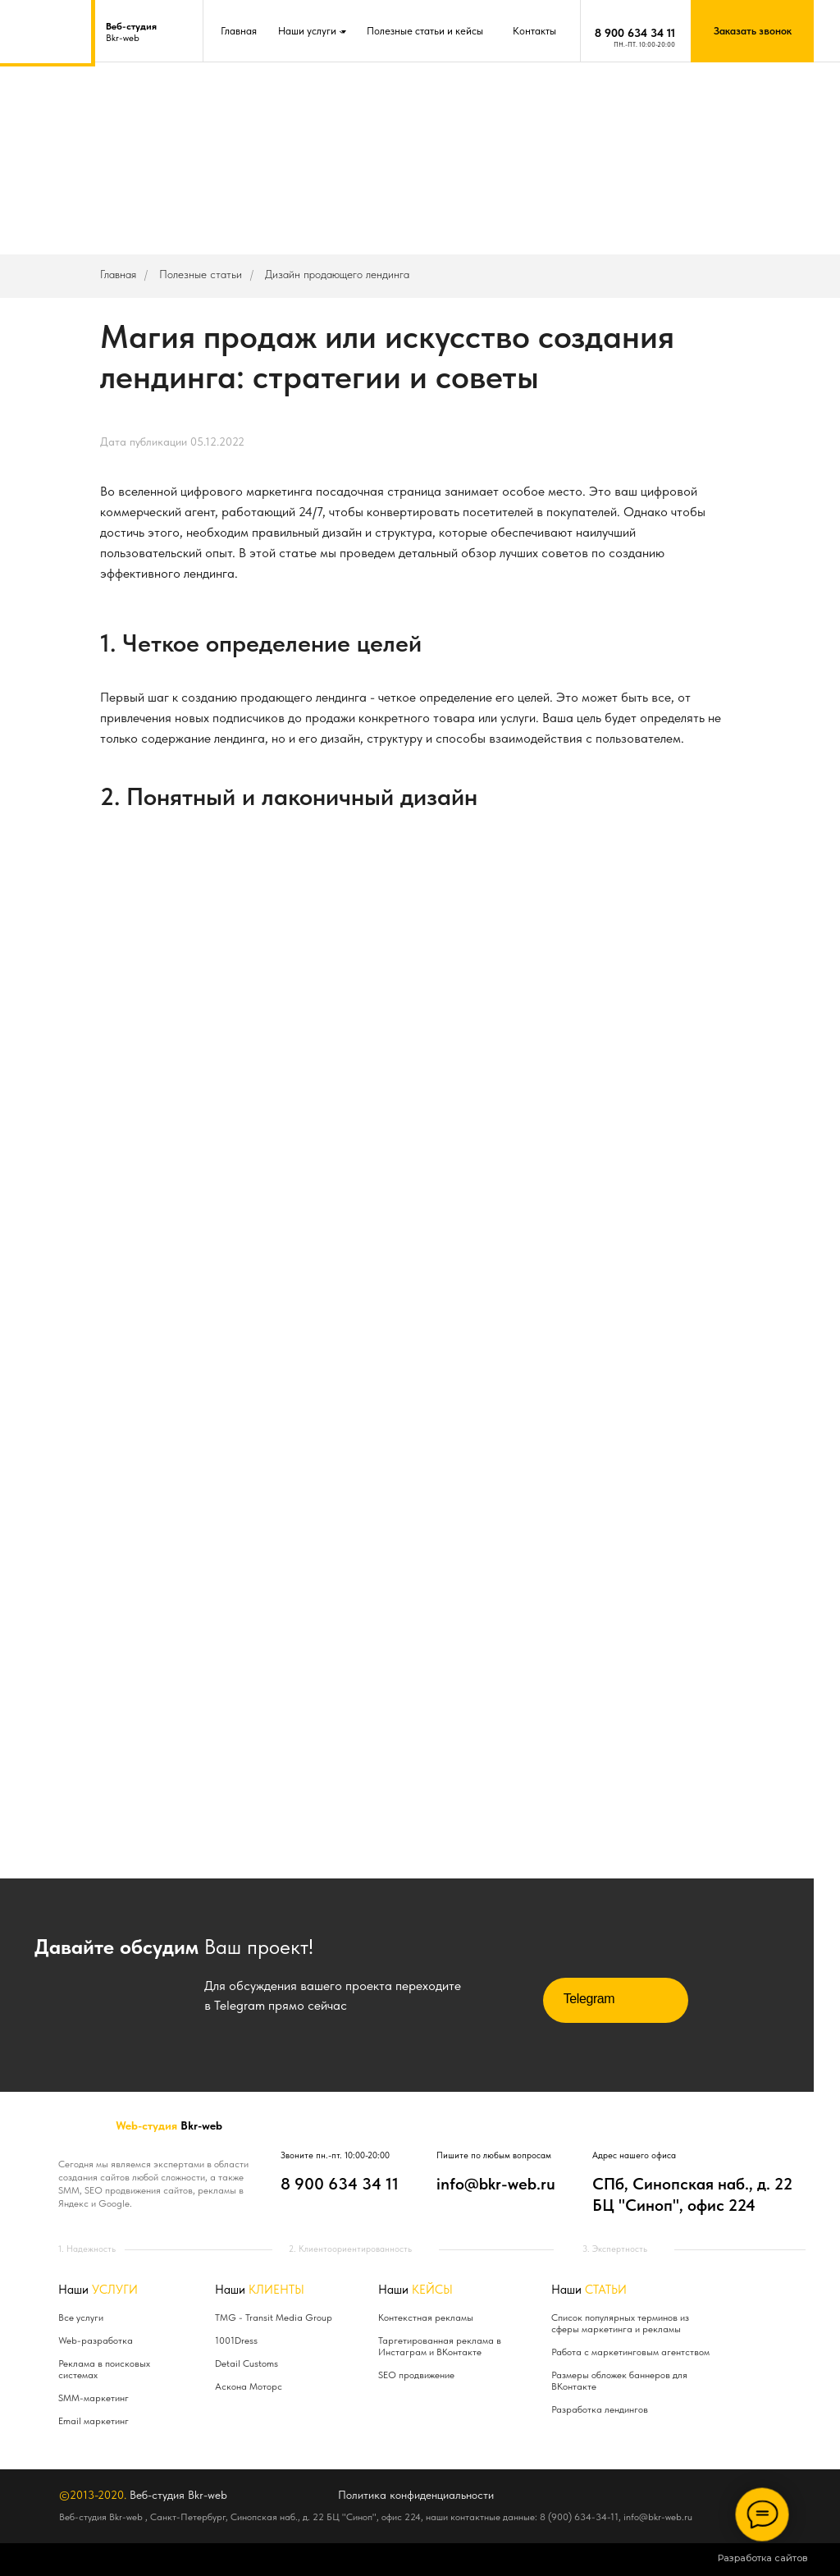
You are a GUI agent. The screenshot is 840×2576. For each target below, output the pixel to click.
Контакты (534, 31)
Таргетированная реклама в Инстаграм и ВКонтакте (439, 2346)
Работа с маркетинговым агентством (630, 2352)
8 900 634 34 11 (635, 32)
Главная (239, 31)
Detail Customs (246, 2363)
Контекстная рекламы (425, 2317)
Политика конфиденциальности (416, 2494)
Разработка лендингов (599, 2409)
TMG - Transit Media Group (273, 2317)
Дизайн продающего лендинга (337, 274)
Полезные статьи (200, 274)
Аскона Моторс (248, 2386)
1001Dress (236, 2340)
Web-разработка (95, 2340)
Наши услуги (307, 31)
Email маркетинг (93, 2421)
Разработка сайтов (763, 2558)
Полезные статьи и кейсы (425, 31)
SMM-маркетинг (93, 2398)
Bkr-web (131, 32)
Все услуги (80, 2317)
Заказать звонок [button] (753, 31)
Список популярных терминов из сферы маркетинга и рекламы (620, 2323)
